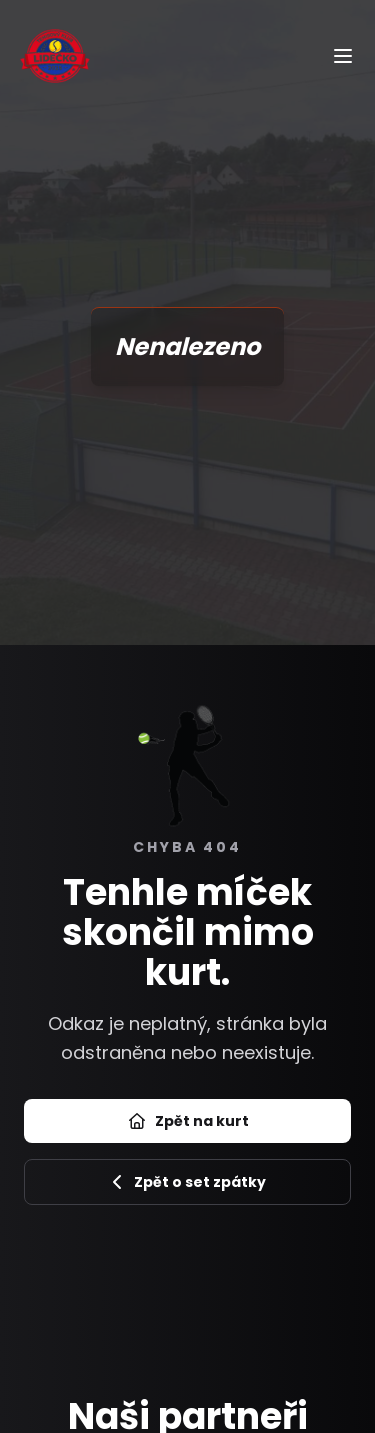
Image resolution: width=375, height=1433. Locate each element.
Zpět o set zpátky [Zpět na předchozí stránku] (188, 1182)
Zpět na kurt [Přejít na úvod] (188, 1121)
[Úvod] (55, 55)
